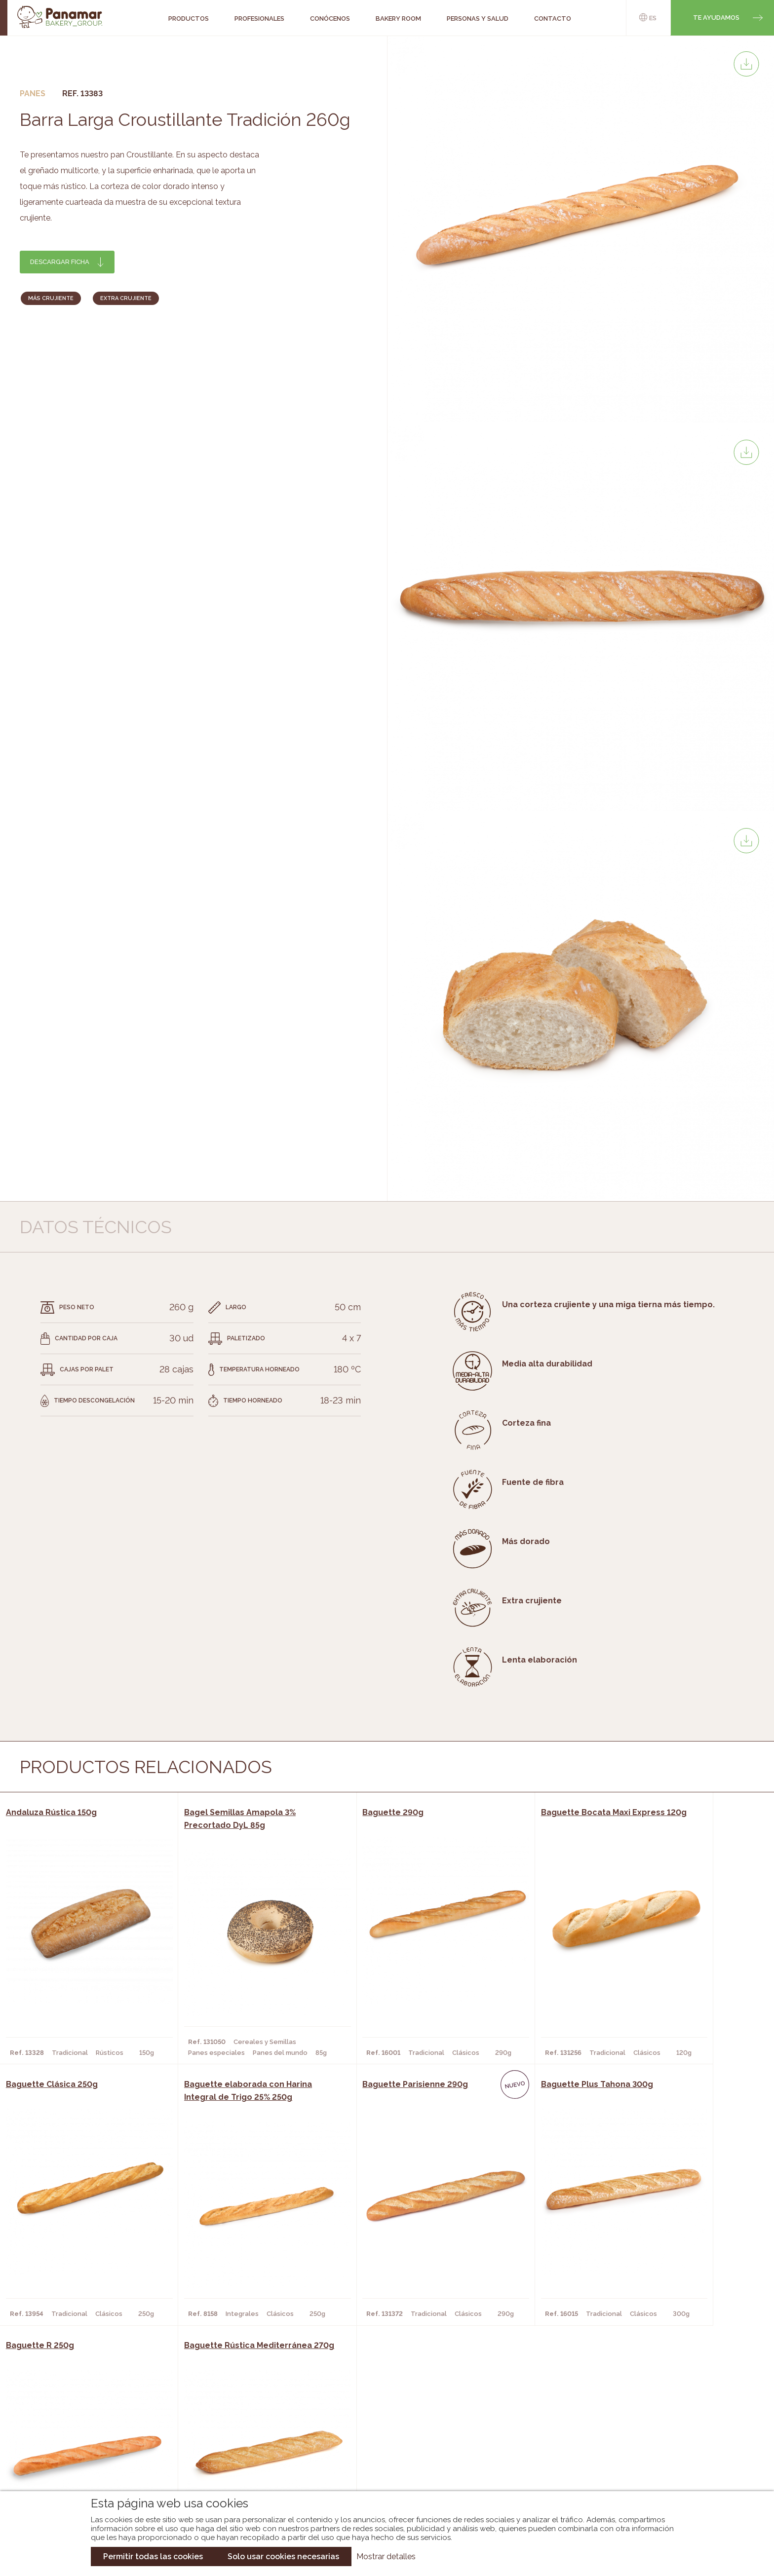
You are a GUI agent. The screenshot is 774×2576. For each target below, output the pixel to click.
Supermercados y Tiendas (226, 2442)
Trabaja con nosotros (661, 2404)
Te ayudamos (716, 17)
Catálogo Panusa (379, 2457)
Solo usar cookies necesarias (283, 2556)
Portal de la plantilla (662, 2435)
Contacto (78, 2442)
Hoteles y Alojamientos (224, 2457)
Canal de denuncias (662, 2465)
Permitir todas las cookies (153, 2556)
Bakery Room (83, 2427)
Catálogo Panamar (382, 2427)
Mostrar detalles (386, 2556)
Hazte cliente (85, 2457)
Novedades (366, 2413)
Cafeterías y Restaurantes (228, 2413)
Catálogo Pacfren (381, 2472)
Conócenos (81, 2413)
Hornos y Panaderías (217, 2427)
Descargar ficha (59, 261)
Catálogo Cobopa (380, 2442)
